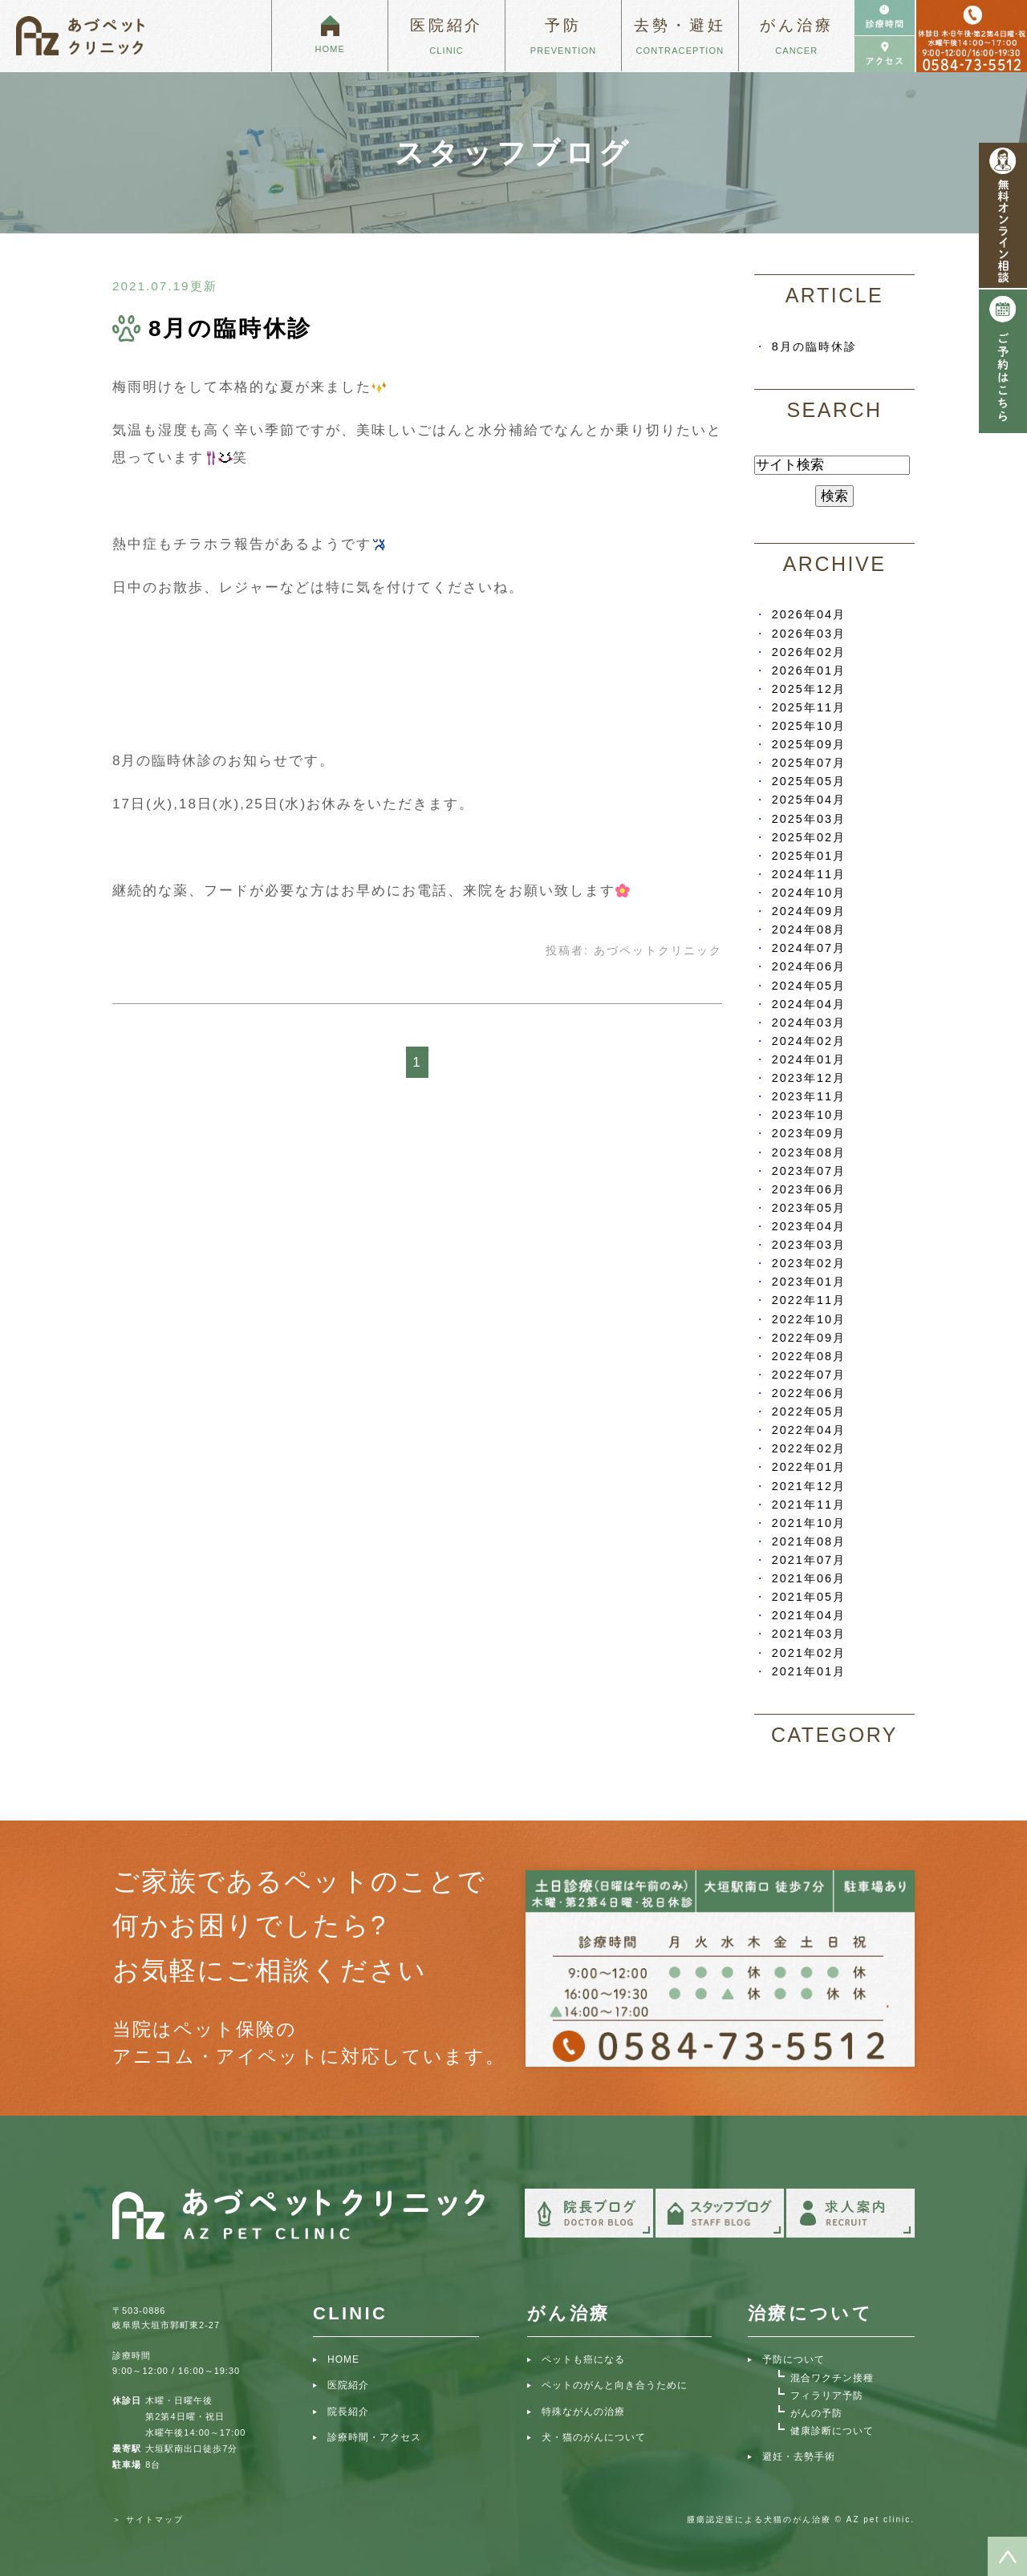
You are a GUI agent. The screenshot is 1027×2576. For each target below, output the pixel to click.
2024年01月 (809, 1059)
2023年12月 (809, 1077)
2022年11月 (809, 1300)
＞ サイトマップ (148, 2519)
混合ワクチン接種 (832, 2378)
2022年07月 (809, 1374)
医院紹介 (348, 2385)
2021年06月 (809, 1578)
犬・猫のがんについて (594, 2437)
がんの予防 (816, 2413)
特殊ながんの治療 (583, 2411)
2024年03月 (809, 1022)
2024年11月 (809, 874)
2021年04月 (809, 1615)
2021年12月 (809, 1486)
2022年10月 (809, 1319)
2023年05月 (809, 1207)
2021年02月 (809, 1652)
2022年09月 (809, 1337)
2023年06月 (809, 1189)
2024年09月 (809, 911)
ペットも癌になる (583, 2359)
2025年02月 (809, 837)
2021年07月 (809, 1559)
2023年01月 (809, 1281)
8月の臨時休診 (230, 328)
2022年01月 (809, 1466)
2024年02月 (809, 1041)
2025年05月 (809, 781)
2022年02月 (809, 1448)
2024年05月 (809, 985)
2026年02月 (809, 652)
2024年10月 (809, 892)
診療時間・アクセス (374, 2437)
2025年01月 (809, 855)
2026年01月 (809, 670)
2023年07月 (809, 1170)
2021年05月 (809, 1596)
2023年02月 (809, 1263)
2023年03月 (809, 1244)
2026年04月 (809, 614)
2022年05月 (809, 1411)
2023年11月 (809, 1096)
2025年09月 (809, 744)
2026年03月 (809, 633)
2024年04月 (809, 1004)
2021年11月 (809, 1504)
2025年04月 (809, 799)
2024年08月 (809, 929)
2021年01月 (809, 1671)
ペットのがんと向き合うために (615, 2385)
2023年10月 (809, 1114)
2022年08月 (809, 1356)
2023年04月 (809, 1226)
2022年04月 (809, 1430)
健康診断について (832, 2430)
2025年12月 (809, 688)
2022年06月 (809, 1393)
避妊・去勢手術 (798, 2456)
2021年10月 (809, 1523)
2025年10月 (809, 725)
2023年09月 (809, 1133)
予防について (793, 2359)
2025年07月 (809, 762)
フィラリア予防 (826, 2395)
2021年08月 (809, 1541)
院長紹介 (348, 2411)
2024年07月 (809, 948)
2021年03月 (809, 1633)
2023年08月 (809, 1152)
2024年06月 (809, 966)
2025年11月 (809, 707)
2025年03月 (809, 818)
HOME (343, 2359)
